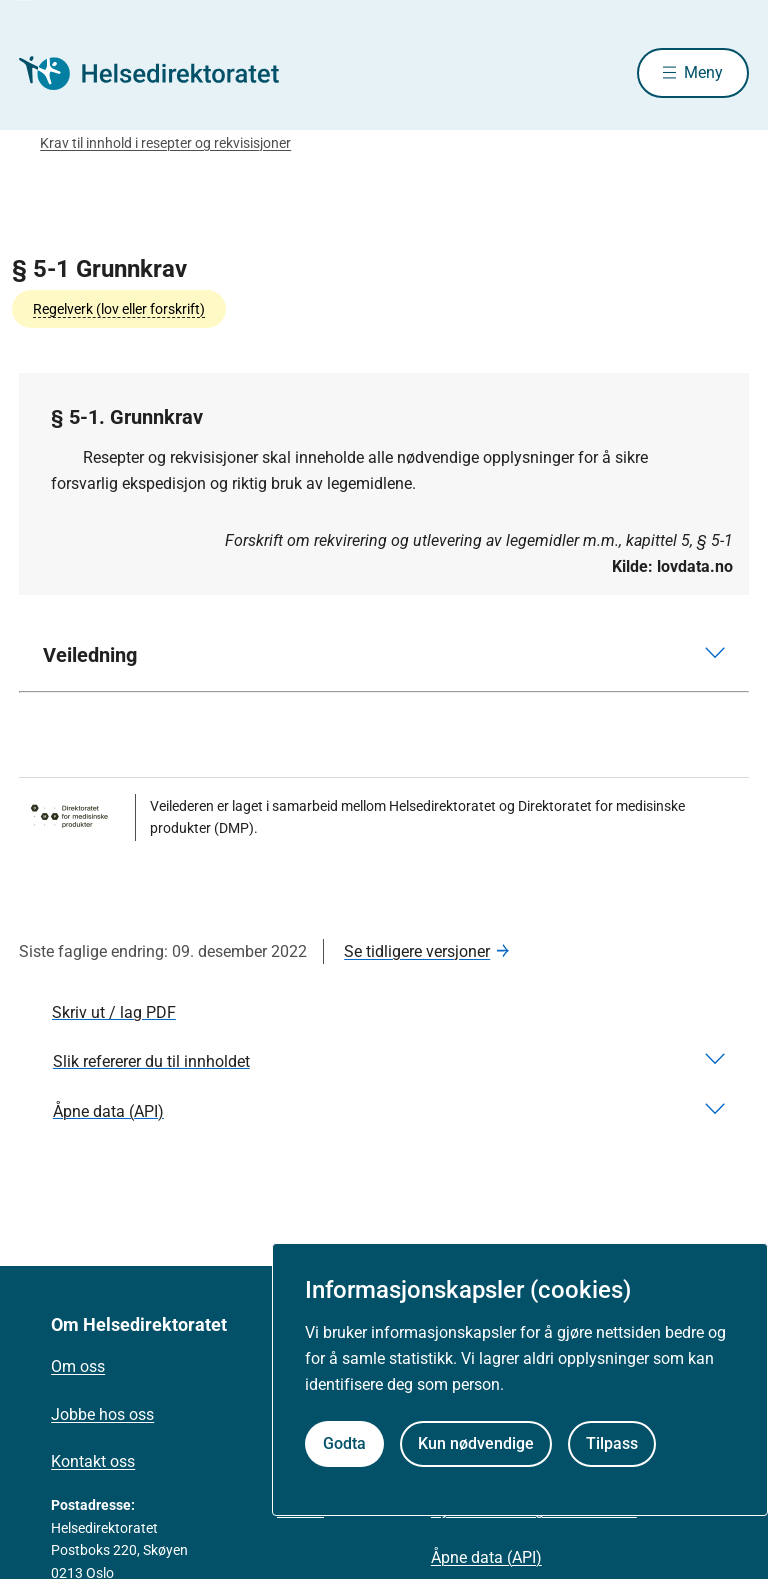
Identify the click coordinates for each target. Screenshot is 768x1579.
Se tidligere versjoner (417, 951)
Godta (344, 1443)
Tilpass (612, 1443)
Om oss (78, 1366)
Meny (703, 72)
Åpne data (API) (486, 1557)
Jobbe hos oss (102, 1414)
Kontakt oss (93, 1461)
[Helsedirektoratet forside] (163, 73)
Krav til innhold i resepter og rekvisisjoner (165, 143)
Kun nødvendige (476, 1443)
